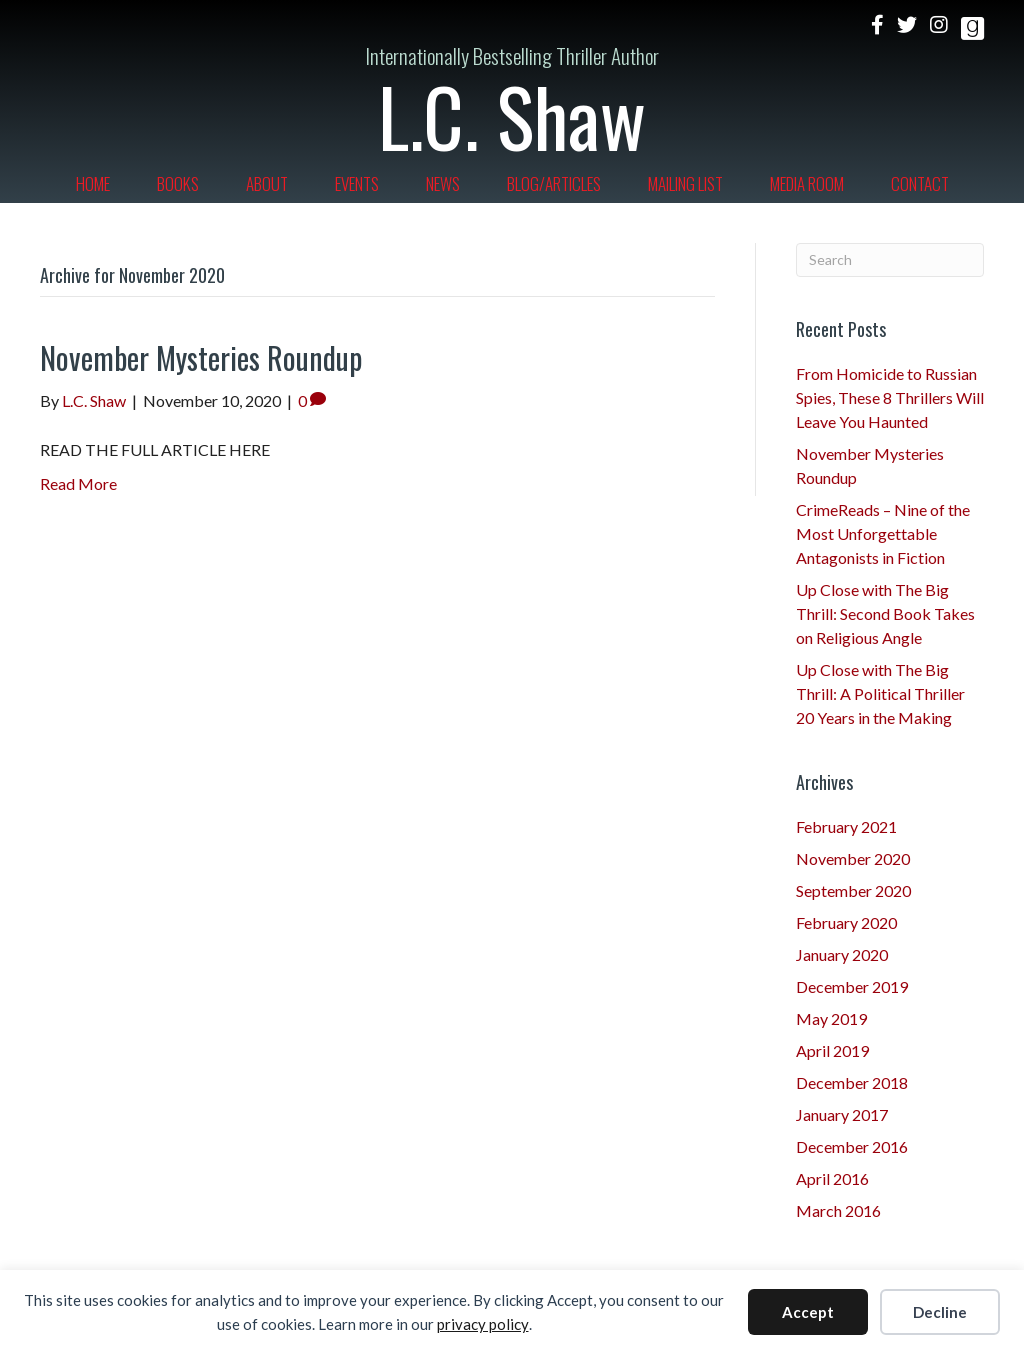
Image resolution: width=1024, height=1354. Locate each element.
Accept (808, 1312)
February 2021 (846, 826)
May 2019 (831, 1018)
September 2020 (853, 890)
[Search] (890, 260)
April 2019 (832, 1050)
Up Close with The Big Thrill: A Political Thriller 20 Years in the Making (880, 693)
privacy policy (483, 1324)
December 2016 (852, 1146)
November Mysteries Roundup (201, 357)
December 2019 (852, 986)
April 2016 (832, 1178)
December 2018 (852, 1082)
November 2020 (853, 858)
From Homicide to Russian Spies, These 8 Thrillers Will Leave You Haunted (890, 397)
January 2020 (842, 954)
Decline (940, 1312)
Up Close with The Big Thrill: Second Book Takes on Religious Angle (885, 613)
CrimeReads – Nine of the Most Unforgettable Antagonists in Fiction (883, 533)
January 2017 (842, 1114)
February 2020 (846, 922)
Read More (78, 483)
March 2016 (838, 1210)
